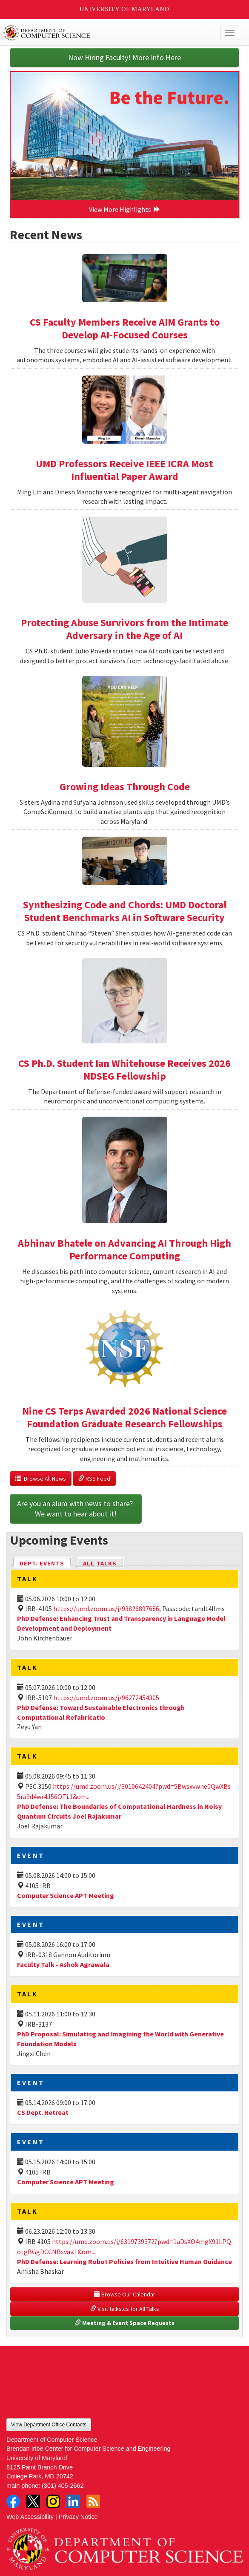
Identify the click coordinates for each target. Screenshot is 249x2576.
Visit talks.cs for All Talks (124, 2309)
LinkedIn (73, 2501)
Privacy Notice (78, 2516)
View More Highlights (124, 209)
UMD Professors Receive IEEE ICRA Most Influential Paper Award (124, 470)
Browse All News (40, 1478)
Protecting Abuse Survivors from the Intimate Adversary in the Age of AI (124, 629)
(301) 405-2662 (62, 2485)
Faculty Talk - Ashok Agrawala (63, 1964)
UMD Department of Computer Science (100, 32)
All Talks (100, 1563)
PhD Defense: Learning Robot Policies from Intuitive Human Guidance (124, 2261)
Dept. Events (46, 1562)
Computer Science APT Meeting (65, 1895)
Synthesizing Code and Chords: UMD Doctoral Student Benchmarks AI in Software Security (124, 911)
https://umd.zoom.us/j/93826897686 (106, 1608)
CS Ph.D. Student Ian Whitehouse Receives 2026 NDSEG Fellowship (124, 1070)
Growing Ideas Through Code (125, 786)
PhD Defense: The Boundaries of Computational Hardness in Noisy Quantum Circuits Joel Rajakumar (119, 1811)
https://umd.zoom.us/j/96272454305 (106, 1697)
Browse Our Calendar (124, 2294)
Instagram (53, 2501)
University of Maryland (124, 9)
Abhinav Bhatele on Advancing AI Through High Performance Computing (124, 1249)
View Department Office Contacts (48, 2425)
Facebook (13, 2501)
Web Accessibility (30, 2516)
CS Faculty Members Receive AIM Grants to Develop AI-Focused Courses (125, 328)
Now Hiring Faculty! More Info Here (124, 57)
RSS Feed (94, 1478)
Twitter (33, 2501)
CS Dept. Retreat (43, 2112)
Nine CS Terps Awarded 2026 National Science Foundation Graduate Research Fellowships (124, 1417)
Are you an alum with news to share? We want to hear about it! (76, 1509)
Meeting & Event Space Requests (125, 2323)
